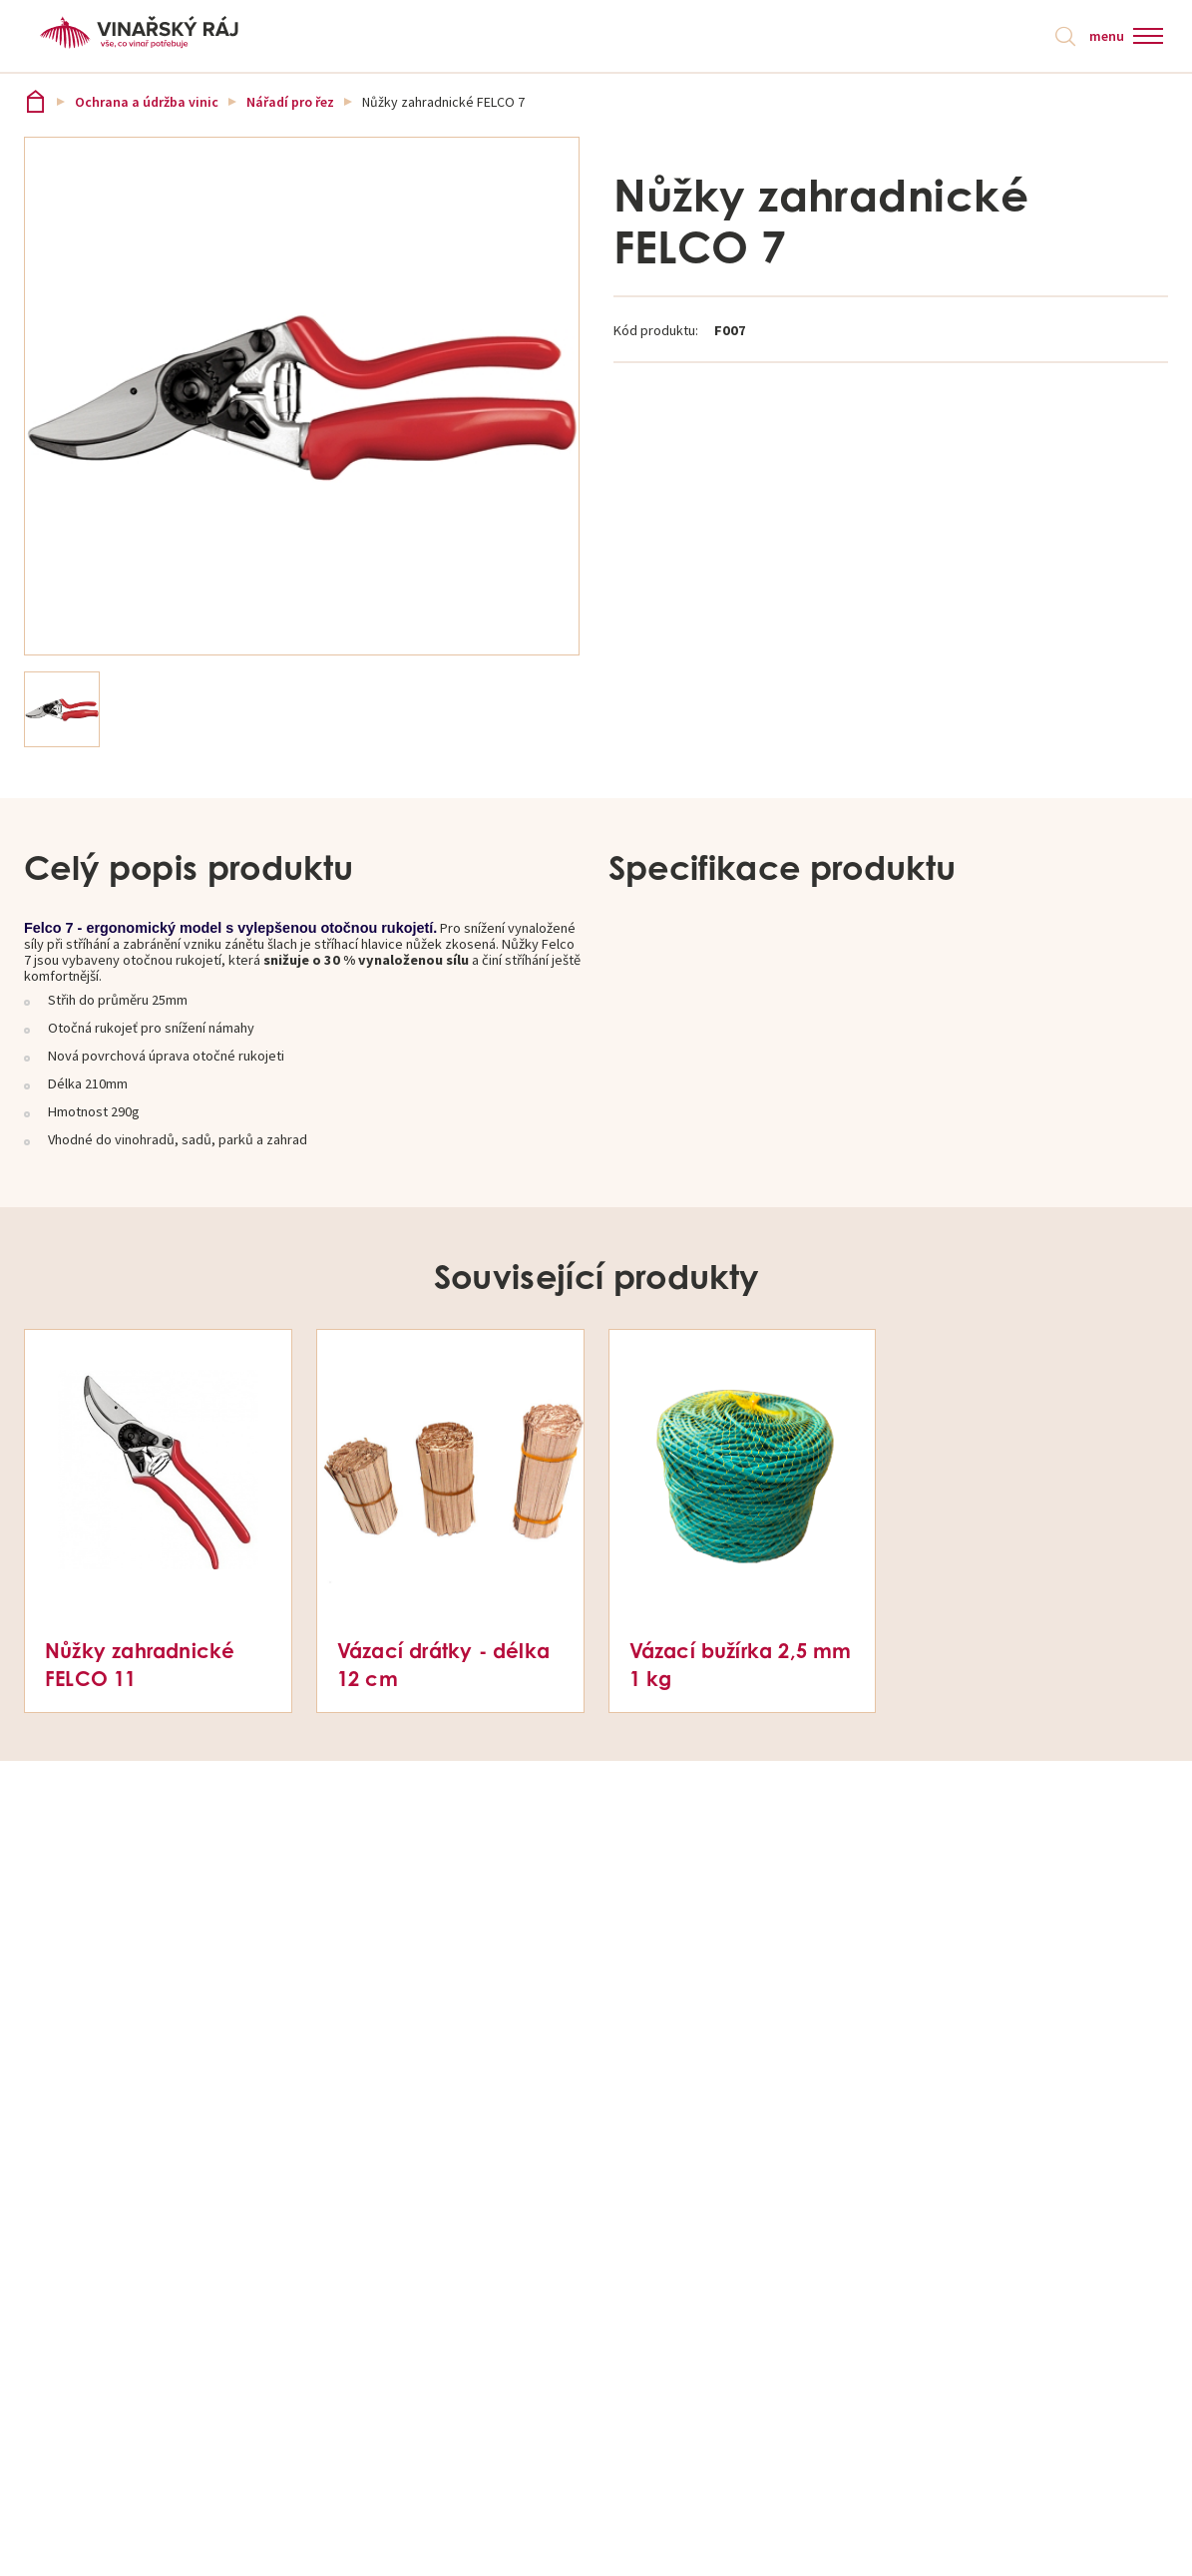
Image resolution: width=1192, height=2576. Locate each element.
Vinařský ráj (35, 101)
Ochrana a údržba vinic (146, 102)
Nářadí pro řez (290, 102)
